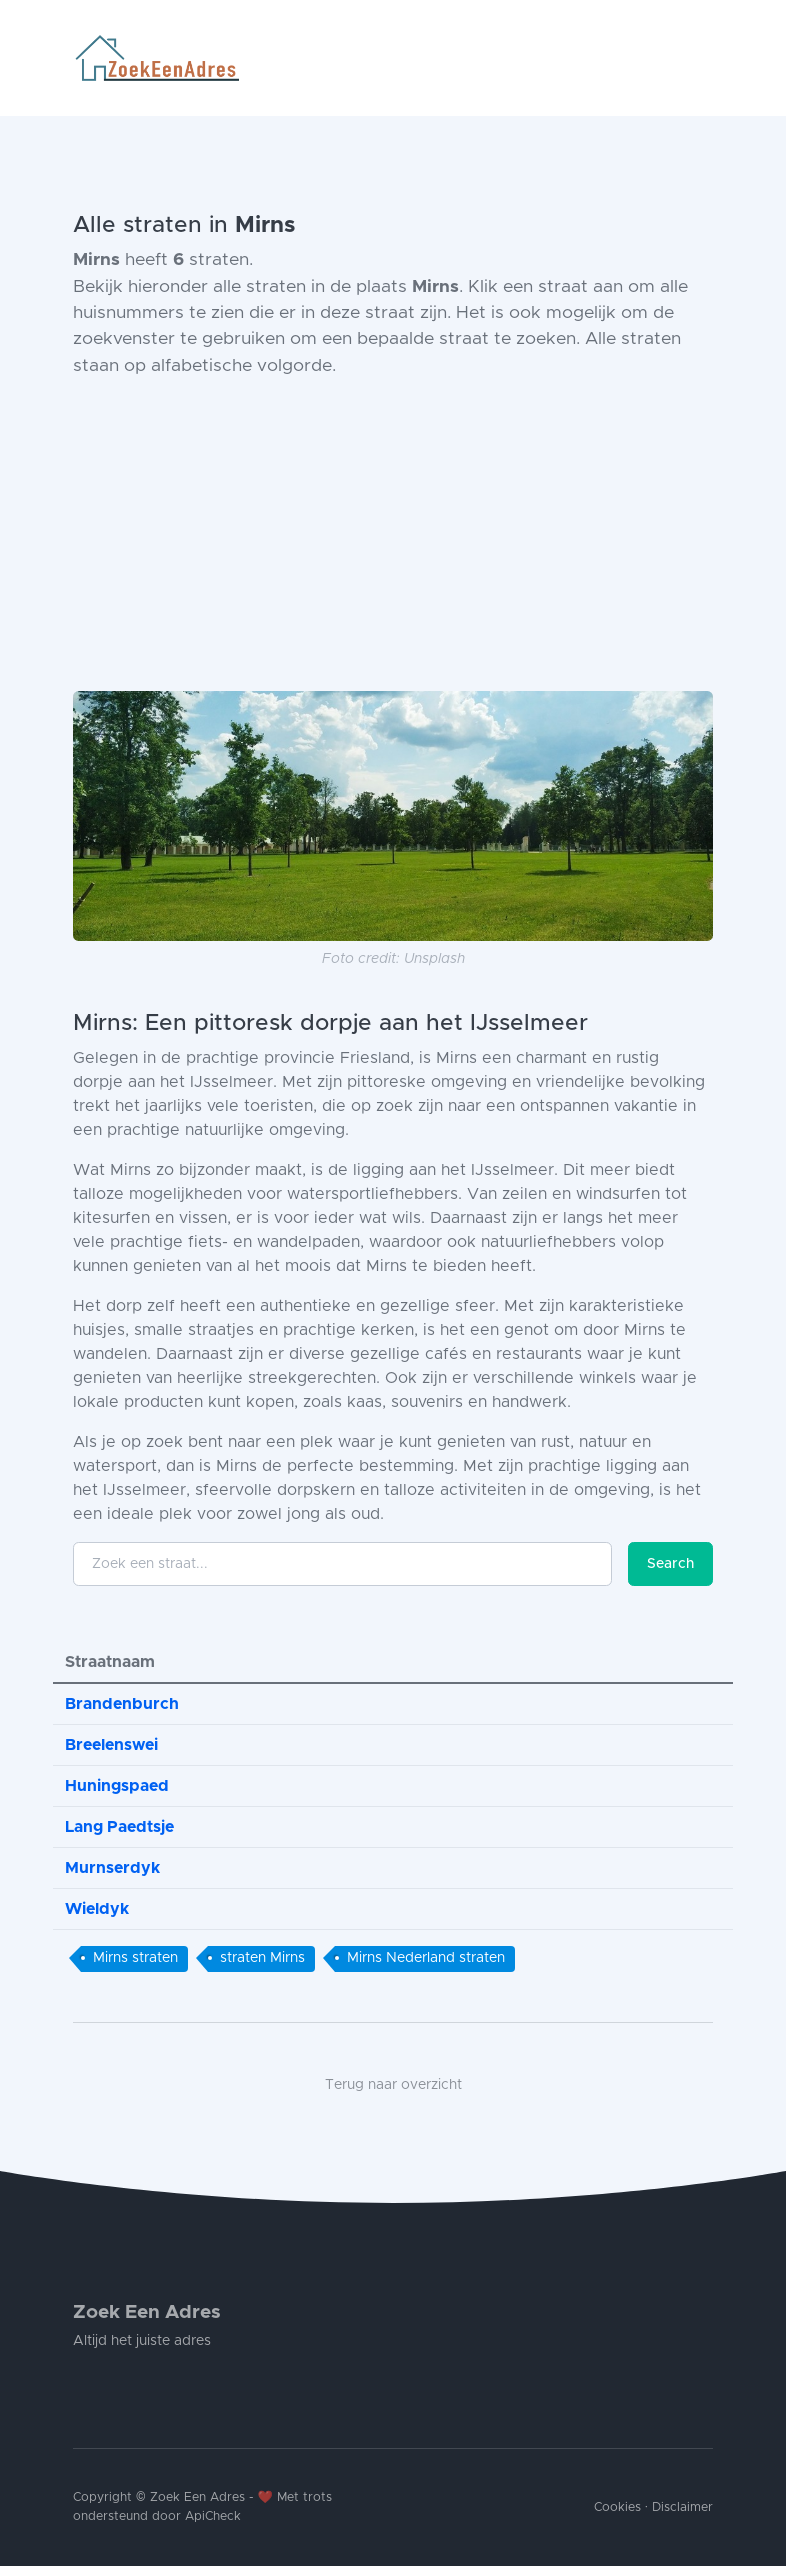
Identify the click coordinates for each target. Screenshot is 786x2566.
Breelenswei (111, 1745)
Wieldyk (97, 1909)
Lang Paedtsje (119, 1827)
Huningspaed (117, 1786)
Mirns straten (135, 1958)
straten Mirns (262, 1958)
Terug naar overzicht (393, 2085)
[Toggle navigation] (705, 58)
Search (670, 1564)
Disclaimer (682, 2507)
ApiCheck (213, 2516)
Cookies (617, 2507)
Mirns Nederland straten (426, 1958)
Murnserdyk (112, 1868)
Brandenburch (122, 1704)
